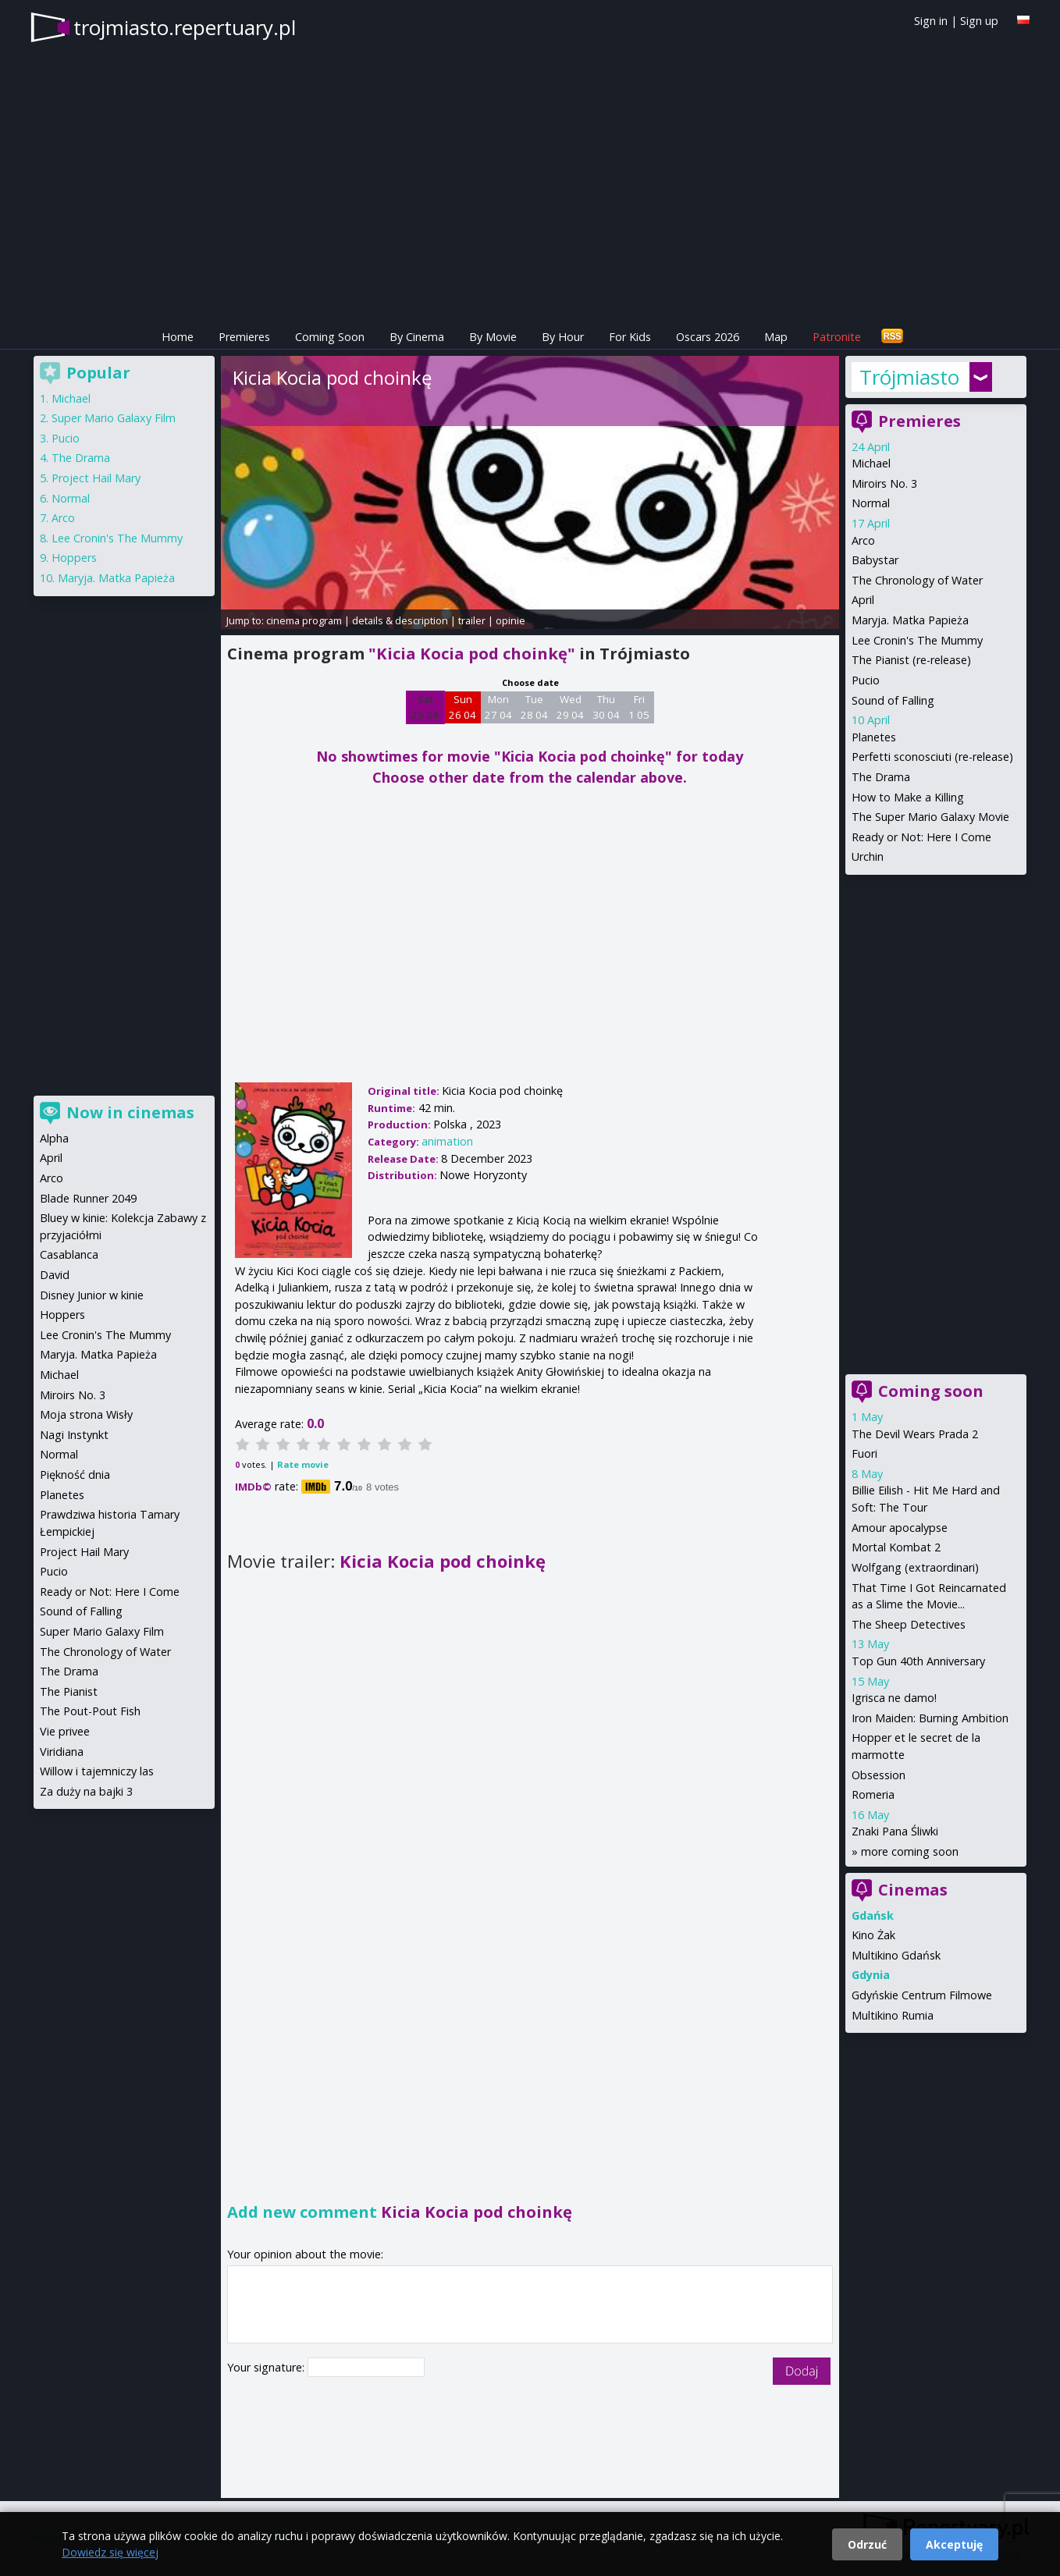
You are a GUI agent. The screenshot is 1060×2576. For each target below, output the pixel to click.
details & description (400, 620)
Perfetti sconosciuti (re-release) (932, 756)
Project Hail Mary (96, 478)
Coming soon (931, 1391)
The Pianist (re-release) (911, 659)
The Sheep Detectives (909, 1624)
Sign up (979, 20)
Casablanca (69, 1254)
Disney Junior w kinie (92, 1295)
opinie (510, 620)
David (54, 1274)
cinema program (304, 620)
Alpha (54, 1138)
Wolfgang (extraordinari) (915, 1567)
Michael (871, 463)
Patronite (837, 336)
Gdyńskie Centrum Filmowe (922, 1995)
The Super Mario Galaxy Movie (930, 816)
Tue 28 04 (534, 707)
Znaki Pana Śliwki (895, 1831)
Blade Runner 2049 (88, 1198)
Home (178, 336)
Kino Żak (873, 1935)
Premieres (244, 336)
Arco (863, 540)
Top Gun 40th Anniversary (918, 1661)
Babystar (875, 560)
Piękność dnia (75, 1474)
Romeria (873, 1794)
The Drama (881, 776)
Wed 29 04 (570, 707)
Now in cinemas (130, 1112)
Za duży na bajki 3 (86, 1791)
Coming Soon (330, 336)
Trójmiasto (909, 377)
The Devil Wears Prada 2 (915, 1434)
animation (447, 1141)
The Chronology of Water (917, 580)
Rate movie (303, 1464)
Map (776, 336)
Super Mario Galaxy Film (114, 417)
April (863, 599)
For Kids (630, 336)
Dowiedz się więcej (110, 2552)
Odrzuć (867, 2544)
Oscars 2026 (707, 336)
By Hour (563, 336)
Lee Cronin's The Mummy (917, 640)
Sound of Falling (893, 700)
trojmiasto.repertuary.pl (184, 27)
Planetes (874, 737)
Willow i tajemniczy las (97, 1771)
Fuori (864, 1453)
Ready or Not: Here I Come (921, 837)
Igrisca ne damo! (894, 1697)
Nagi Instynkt (74, 1434)
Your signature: (267, 2367)
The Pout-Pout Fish (90, 1711)
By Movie (493, 336)
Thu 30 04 (606, 707)
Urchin (868, 856)
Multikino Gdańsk (896, 1955)
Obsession (878, 1775)
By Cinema (416, 336)
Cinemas (913, 1889)
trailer (472, 620)
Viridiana (62, 1751)
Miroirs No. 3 (884, 483)
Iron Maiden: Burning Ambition (930, 1718)
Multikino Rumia (893, 2015)
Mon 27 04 (498, 707)
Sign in (931, 20)
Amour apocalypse (900, 1527)
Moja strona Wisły (86, 1414)
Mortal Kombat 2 (896, 1547)
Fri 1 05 (638, 707)
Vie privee (65, 1731)
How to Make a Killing (908, 797)
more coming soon (910, 1851)
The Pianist (69, 1691)
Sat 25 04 (425, 707)
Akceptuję (954, 2544)
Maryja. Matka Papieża (910, 620)
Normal (871, 503)
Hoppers (74, 557)
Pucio (866, 680)
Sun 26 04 (462, 707)
